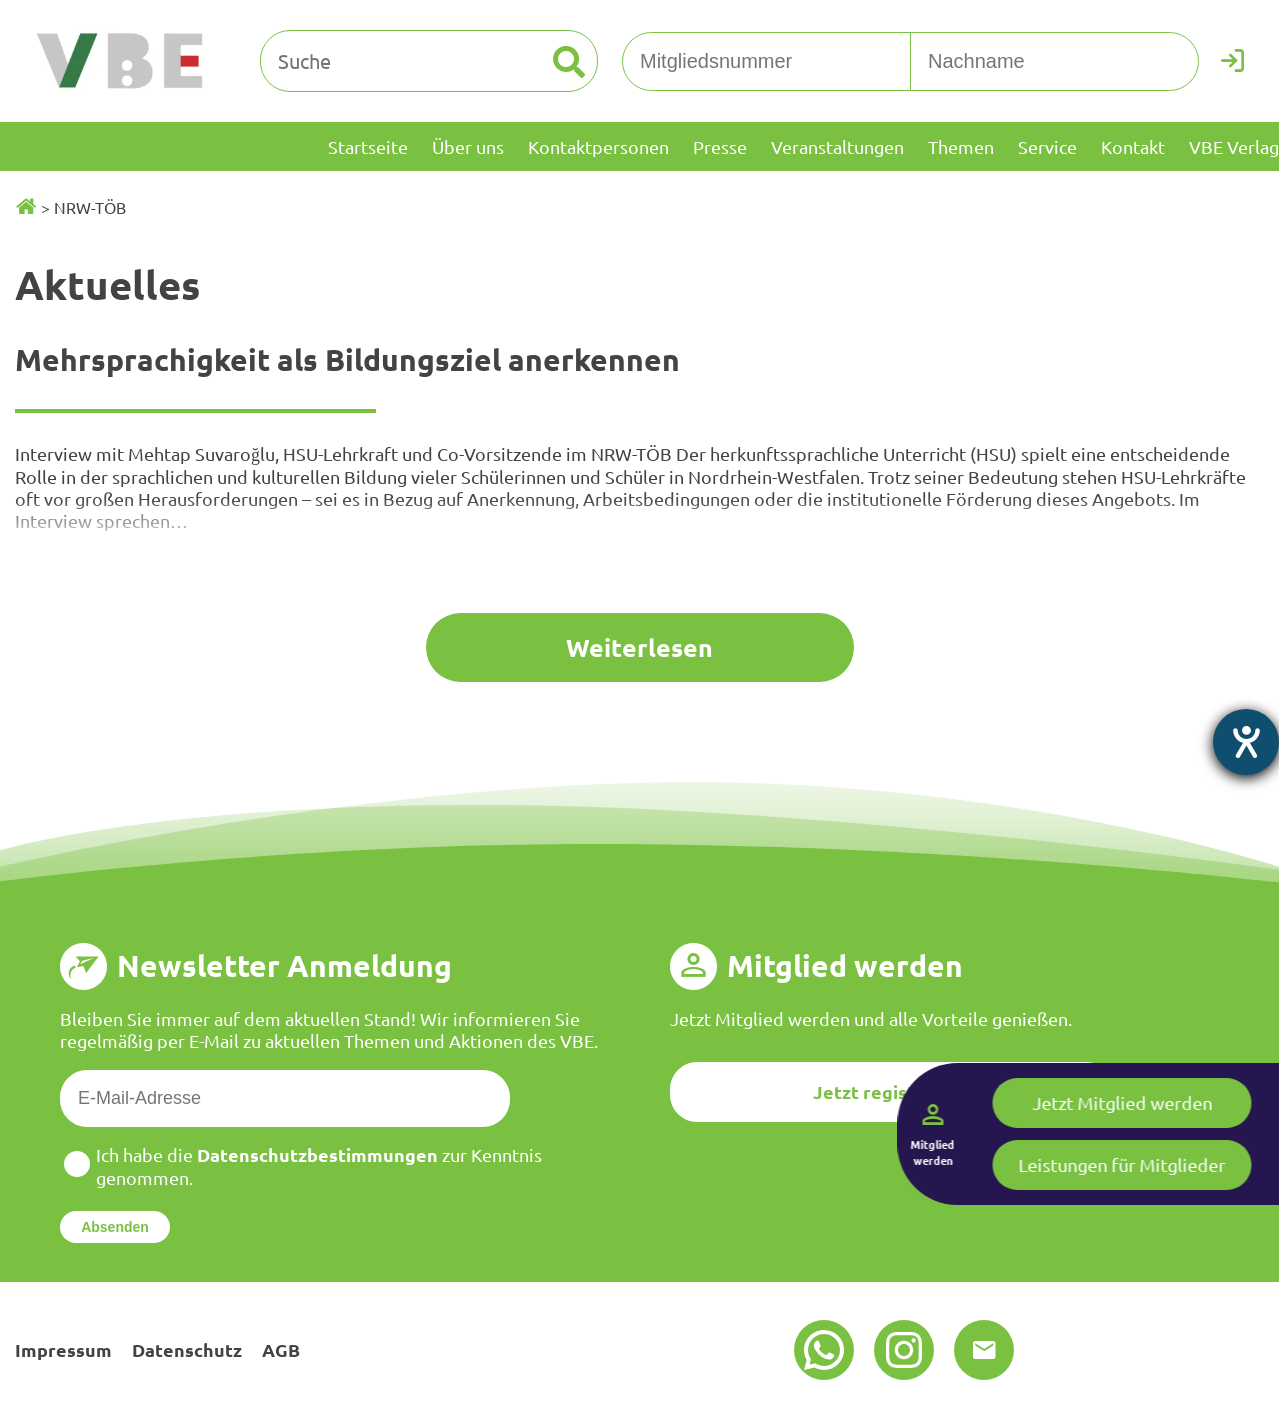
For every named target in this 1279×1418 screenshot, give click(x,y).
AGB (281, 1349)
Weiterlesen (639, 647)
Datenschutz (187, 1349)
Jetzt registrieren (891, 1091)
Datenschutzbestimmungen (317, 1154)
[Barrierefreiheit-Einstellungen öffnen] (1246, 742)
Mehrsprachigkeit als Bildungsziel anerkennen (347, 359)
